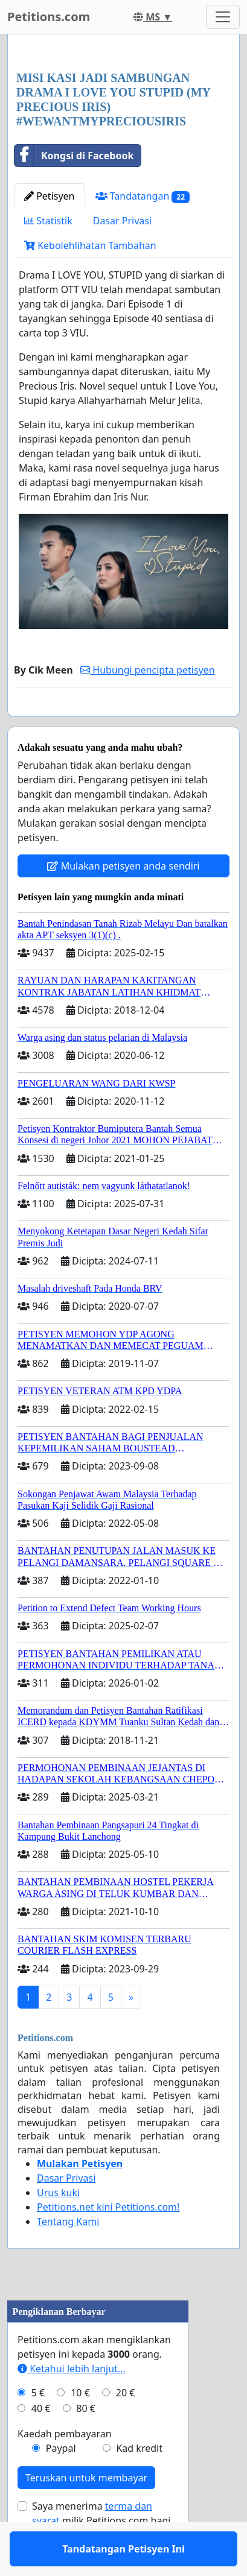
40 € (41, 2443)
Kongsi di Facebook (73, 155)
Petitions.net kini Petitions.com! (108, 2242)
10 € (80, 2427)
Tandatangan (142, 196)
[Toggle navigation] (223, 17)
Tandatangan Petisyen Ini (123, 724)
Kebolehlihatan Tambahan (90, 245)
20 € (125, 2427)
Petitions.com (48, 16)
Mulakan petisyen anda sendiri (123, 901)
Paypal (61, 2483)
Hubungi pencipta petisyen (147, 670)
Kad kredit (139, 2483)
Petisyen (49, 196)
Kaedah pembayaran (65, 2468)
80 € (85, 2443)
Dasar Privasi (122, 220)
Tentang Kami (68, 2256)
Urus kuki (58, 2227)
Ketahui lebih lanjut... (72, 2403)
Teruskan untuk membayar (86, 2512)
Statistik (48, 220)
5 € (38, 2427)
